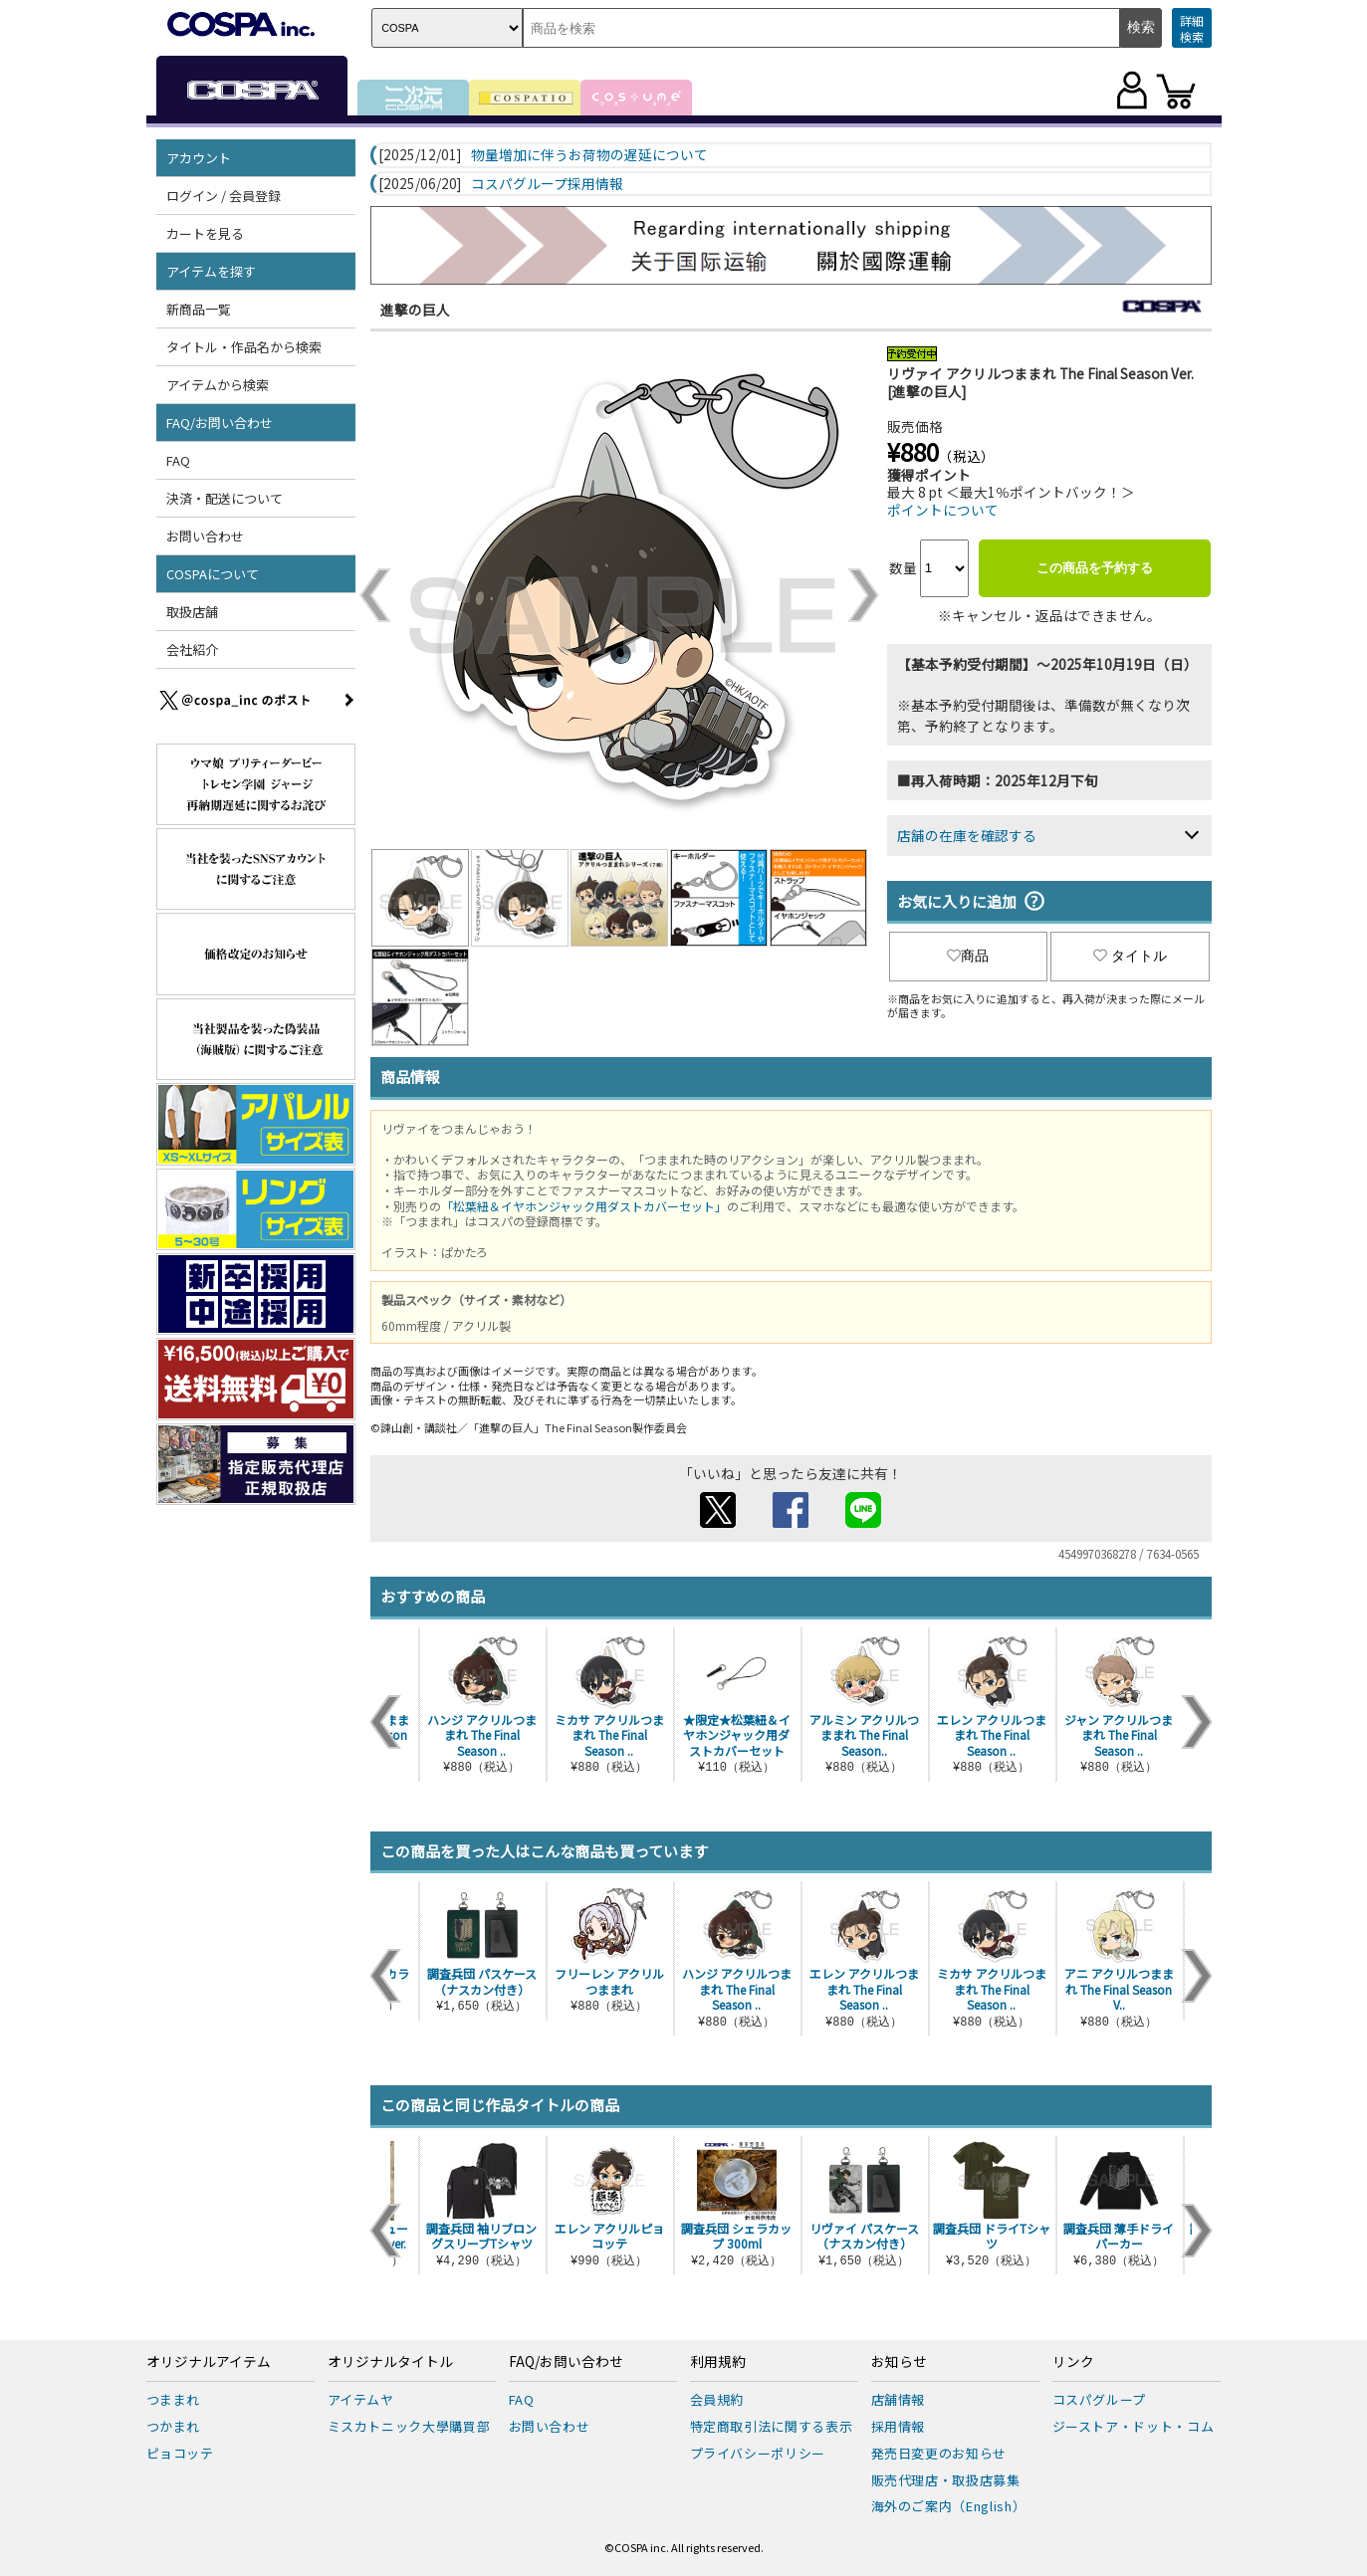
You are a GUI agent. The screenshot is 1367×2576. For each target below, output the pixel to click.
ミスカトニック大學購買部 (409, 2426)
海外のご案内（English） (948, 2505)
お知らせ (899, 2362)
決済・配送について (224, 498)
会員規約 (717, 2399)
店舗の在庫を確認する (966, 835)
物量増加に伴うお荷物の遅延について (589, 155)
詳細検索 (1192, 28)
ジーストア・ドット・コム (1133, 2426)
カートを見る (205, 233)
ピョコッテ (180, 2453)
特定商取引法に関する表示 (771, 2426)
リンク (1073, 2362)
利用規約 (718, 2362)
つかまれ (173, 2426)
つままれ (173, 2399)
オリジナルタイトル (390, 2362)
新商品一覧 (198, 309)
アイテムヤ (361, 2399)
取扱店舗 (192, 611)
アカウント (198, 157)
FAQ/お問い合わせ (219, 422)
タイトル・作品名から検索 (244, 346)
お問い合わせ (205, 536)
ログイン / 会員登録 (223, 195)
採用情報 (898, 2426)
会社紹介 (192, 649)
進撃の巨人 (415, 310)
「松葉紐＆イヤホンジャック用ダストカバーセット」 (584, 1205)
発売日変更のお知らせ (939, 2453)
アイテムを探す (211, 271)
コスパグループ (1099, 2399)
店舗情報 (898, 2399)
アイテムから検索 (217, 384)
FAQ (178, 460)
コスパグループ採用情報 (547, 184)
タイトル (1130, 956)
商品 (968, 956)
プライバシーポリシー (758, 2453)
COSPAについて (212, 573)
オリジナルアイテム (208, 2362)
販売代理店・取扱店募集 (946, 2479)
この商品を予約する (1094, 567)
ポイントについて (943, 510)
